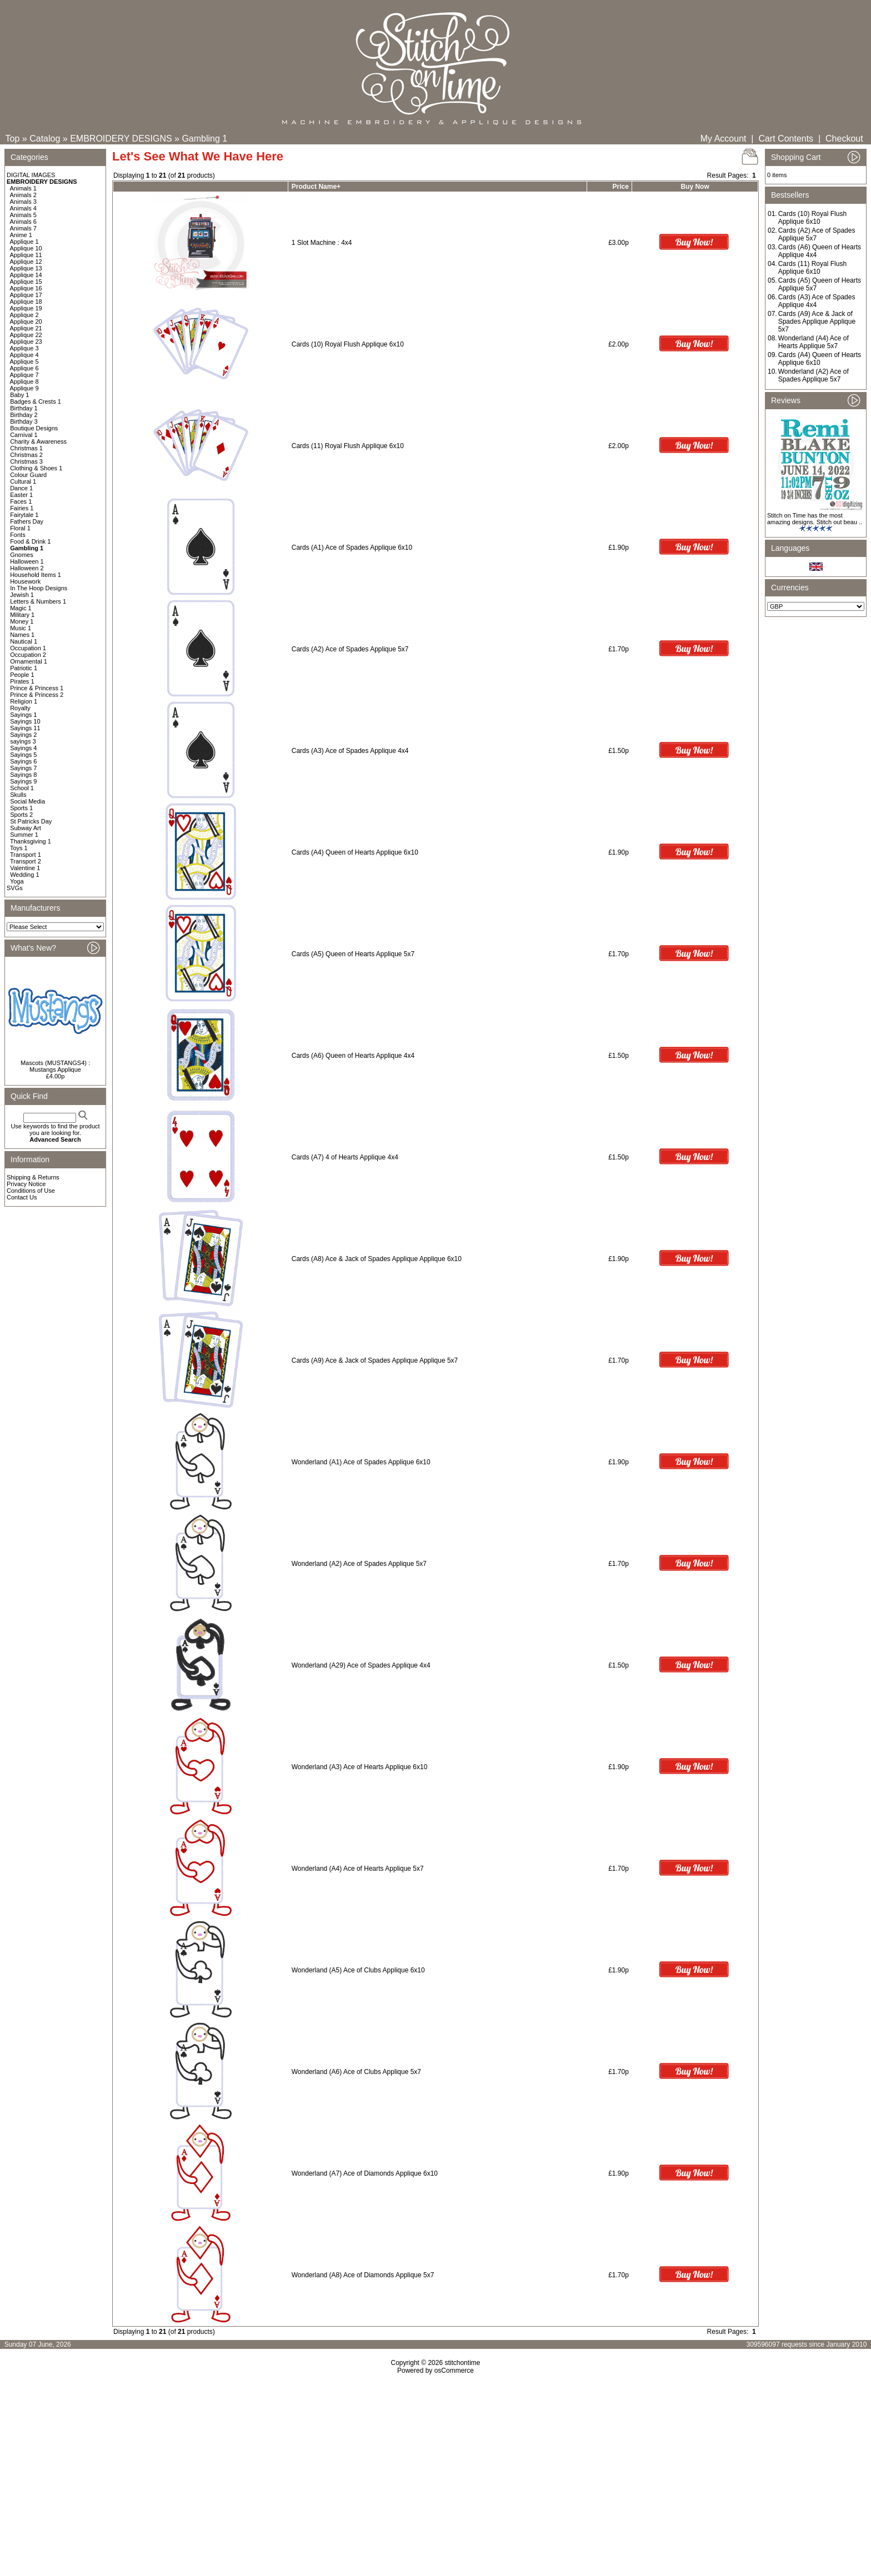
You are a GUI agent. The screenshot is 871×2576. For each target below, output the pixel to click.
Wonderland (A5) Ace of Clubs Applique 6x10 (358, 1970)
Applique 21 (26, 328)
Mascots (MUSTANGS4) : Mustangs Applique (55, 1066)
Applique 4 (24, 354)
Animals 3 (23, 201)
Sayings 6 (23, 761)
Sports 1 (21, 808)
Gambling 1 (204, 138)
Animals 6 (23, 221)
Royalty (20, 708)
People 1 (22, 674)
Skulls (18, 794)
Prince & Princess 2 (36, 694)
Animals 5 (23, 215)
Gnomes (21, 554)
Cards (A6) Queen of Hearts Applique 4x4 (353, 1055)
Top (13, 138)
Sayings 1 (23, 714)
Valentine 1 (25, 868)
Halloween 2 (27, 568)
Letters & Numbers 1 (38, 601)
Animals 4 (23, 208)
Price (620, 186)
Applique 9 (24, 388)
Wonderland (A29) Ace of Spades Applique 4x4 (361, 1665)
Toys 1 (19, 848)
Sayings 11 (25, 728)
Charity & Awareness (38, 441)
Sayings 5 (23, 754)
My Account (723, 138)
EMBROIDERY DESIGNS (121, 138)
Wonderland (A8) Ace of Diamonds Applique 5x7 (363, 2275)
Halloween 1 (27, 561)
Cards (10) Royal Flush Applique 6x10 (348, 344)
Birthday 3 (24, 421)
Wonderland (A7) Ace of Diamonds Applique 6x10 (365, 2173)
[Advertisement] (435, 2470)
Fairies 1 (21, 508)
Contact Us (22, 1197)
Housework (25, 581)
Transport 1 (25, 854)
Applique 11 (26, 255)
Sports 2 (21, 814)
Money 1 (21, 621)
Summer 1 (24, 834)
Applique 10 (26, 248)
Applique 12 (26, 261)
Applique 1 (24, 241)
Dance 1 (21, 488)
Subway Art (25, 828)
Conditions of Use (31, 1190)
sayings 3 (23, 741)
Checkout (844, 138)
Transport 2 (25, 861)
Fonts (18, 534)
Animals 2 (23, 195)
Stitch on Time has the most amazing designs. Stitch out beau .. (814, 518)
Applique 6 (24, 368)
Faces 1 (21, 501)
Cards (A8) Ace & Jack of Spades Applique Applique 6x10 (377, 1259)
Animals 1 (23, 188)
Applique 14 (26, 275)
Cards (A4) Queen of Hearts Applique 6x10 (355, 852)
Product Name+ (316, 186)
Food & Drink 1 (30, 541)
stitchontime (462, 2363)
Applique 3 (24, 348)
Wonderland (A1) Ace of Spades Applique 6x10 (361, 1462)
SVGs (15, 888)
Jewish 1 (22, 594)
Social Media (27, 801)
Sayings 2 (23, 734)
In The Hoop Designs (38, 588)
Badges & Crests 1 (35, 401)
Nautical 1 (23, 641)
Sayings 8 (23, 774)
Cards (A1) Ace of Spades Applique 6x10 (352, 547)
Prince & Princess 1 (36, 688)
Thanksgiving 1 (30, 841)
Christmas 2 (26, 454)
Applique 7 (24, 374)
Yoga (17, 881)
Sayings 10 (25, 721)
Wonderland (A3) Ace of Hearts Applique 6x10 (360, 1767)
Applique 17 (26, 295)
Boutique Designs (34, 428)
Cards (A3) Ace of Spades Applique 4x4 (350, 751)
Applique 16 (26, 288)
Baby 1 (19, 394)
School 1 (22, 788)
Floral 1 (20, 528)
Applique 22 (26, 335)
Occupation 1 (28, 648)
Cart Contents (785, 138)
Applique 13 (26, 268)
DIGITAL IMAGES (31, 175)
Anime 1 (21, 235)
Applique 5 (24, 361)
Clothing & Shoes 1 (36, 468)
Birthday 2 (24, 414)
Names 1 (22, 634)
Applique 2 (24, 315)
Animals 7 (23, 228)
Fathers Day (26, 521)
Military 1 (22, 614)
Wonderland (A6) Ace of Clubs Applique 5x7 (356, 2072)
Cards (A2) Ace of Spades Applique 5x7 (350, 649)
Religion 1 (23, 701)
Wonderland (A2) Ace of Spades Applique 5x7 (359, 1564)
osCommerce (454, 2370)
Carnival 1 (24, 434)
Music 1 (20, 628)
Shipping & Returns (33, 1177)
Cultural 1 (23, 481)
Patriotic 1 (23, 668)
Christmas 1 (26, 448)
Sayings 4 (23, 748)
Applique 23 (26, 341)
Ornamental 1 (28, 661)
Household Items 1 (35, 574)
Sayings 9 (23, 781)
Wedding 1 (24, 874)
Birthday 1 (24, 408)
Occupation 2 (28, 654)
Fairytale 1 (24, 514)
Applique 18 (26, 301)
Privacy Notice (26, 1184)
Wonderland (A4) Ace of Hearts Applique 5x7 (358, 1868)
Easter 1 (21, 494)
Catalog (44, 138)
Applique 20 (26, 321)
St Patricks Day (31, 821)
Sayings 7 (23, 768)
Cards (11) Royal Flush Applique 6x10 (348, 446)
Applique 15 (26, 281)
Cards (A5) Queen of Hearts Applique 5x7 (353, 954)
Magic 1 (21, 608)
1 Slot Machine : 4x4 (322, 243)
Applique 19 (26, 308)
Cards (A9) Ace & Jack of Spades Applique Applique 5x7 (375, 1360)
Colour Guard (28, 474)
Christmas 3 (26, 461)
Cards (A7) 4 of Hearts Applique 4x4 (345, 1157)
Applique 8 (24, 381)
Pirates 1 (22, 681)
